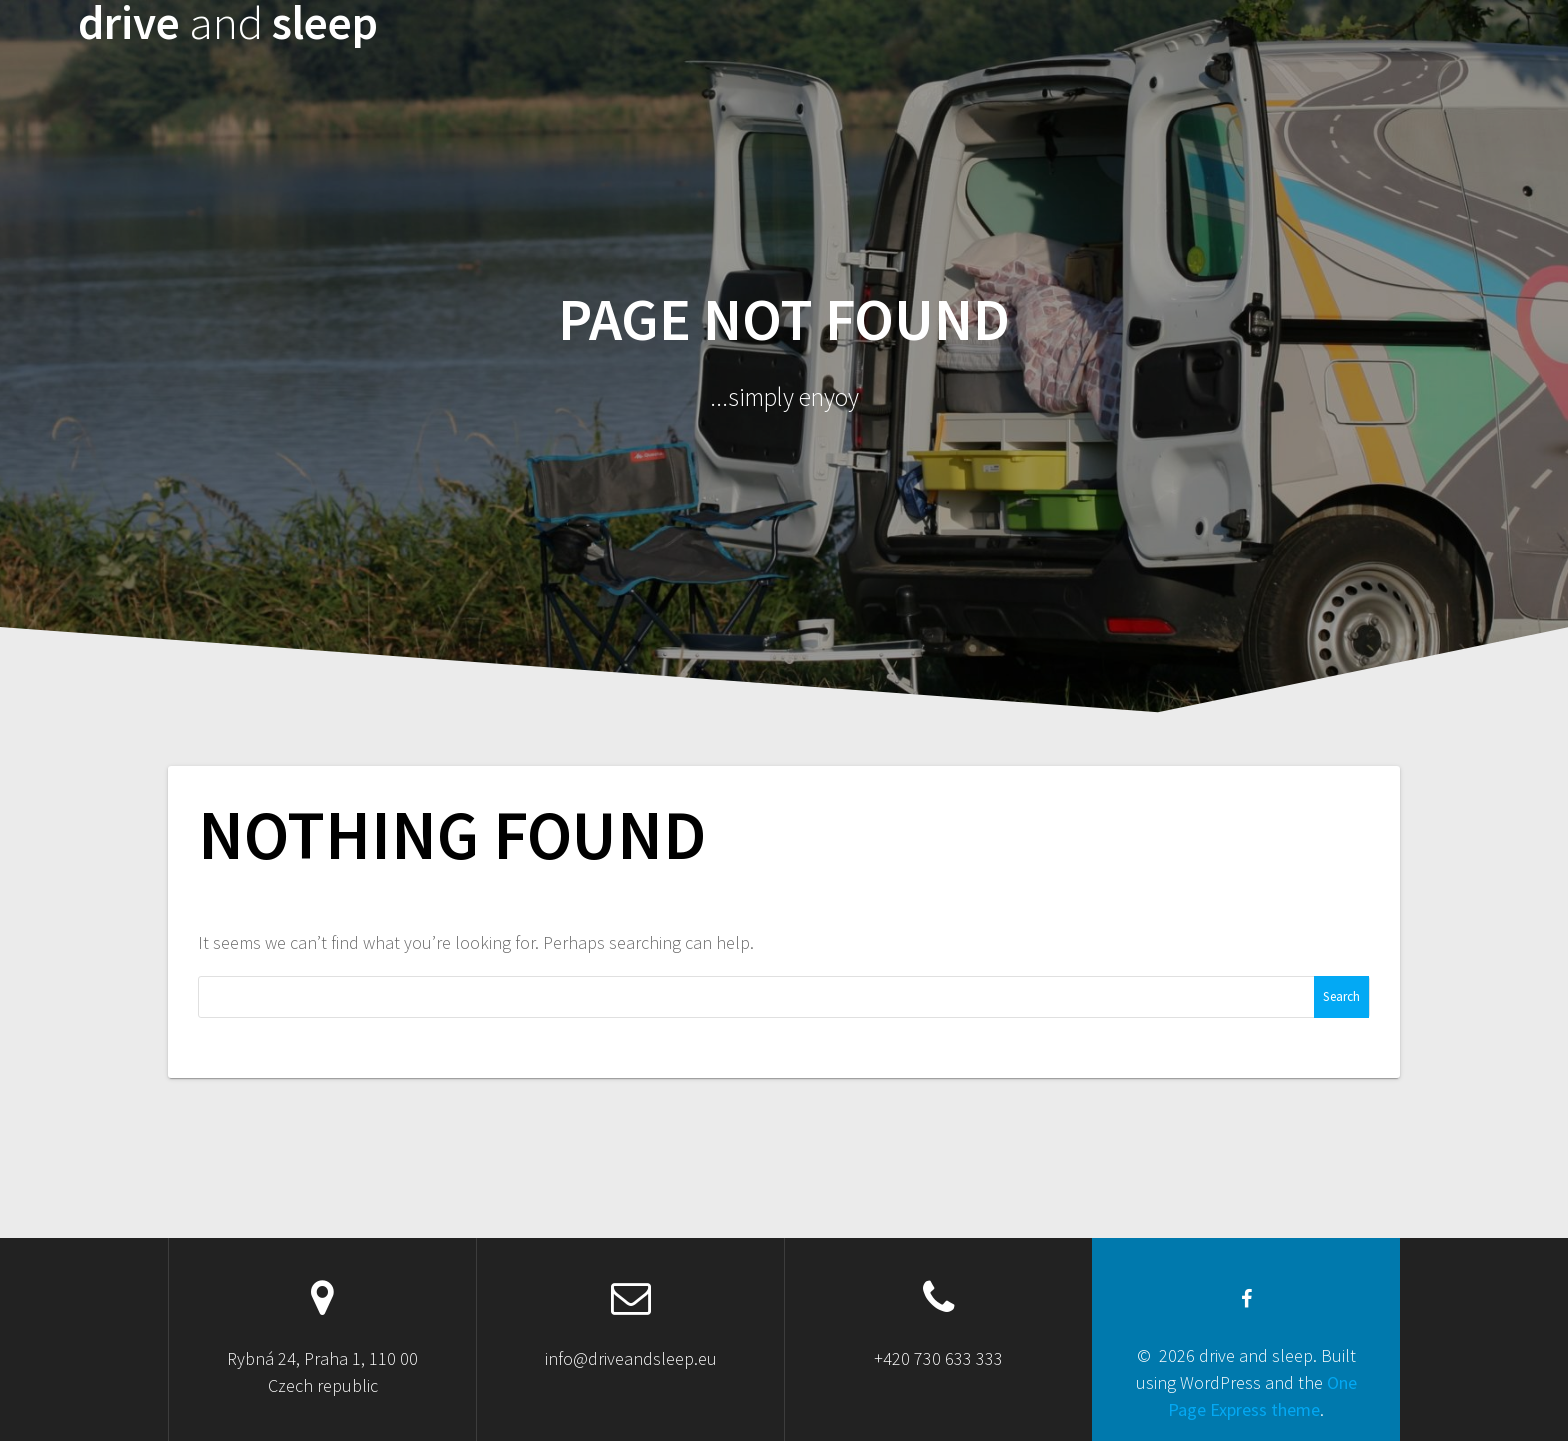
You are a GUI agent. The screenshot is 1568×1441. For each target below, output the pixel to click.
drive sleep (228, 23)
